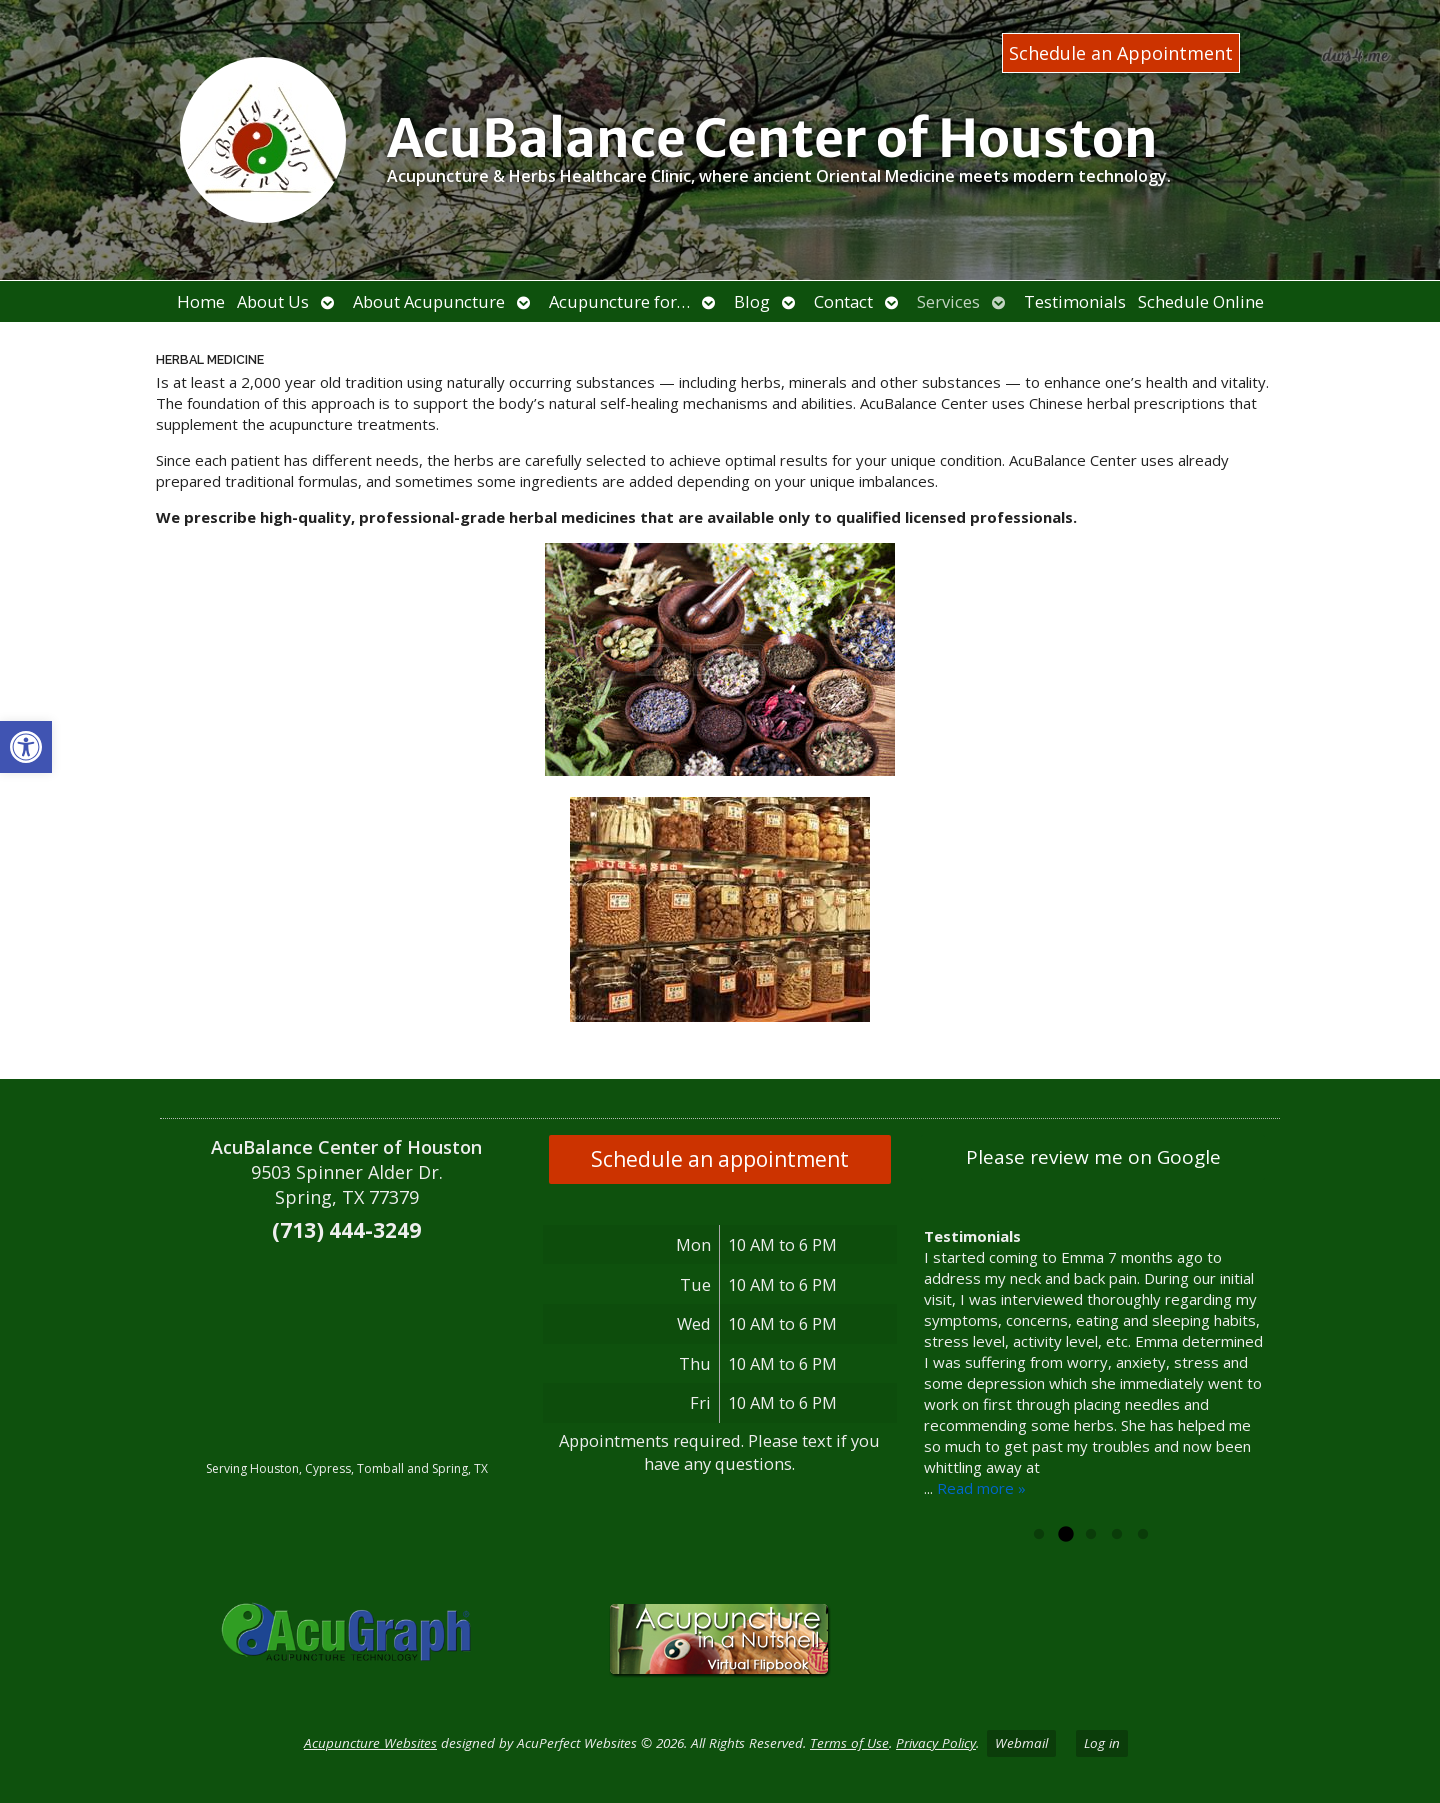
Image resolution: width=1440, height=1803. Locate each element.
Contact (843, 301)
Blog (752, 301)
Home (201, 301)
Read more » (981, 1509)
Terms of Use (849, 1743)
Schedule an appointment (720, 1159)
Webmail (1021, 1743)
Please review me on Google (1093, 1157)
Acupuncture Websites (370, 1743)
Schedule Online (1201, 301)
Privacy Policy (936, 1743)
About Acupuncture (429, 301)
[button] (26, 747)
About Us (273, 301)
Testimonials (1075, 301)
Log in (1102, 1743)
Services (948, 301)
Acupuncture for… (619, 301)
